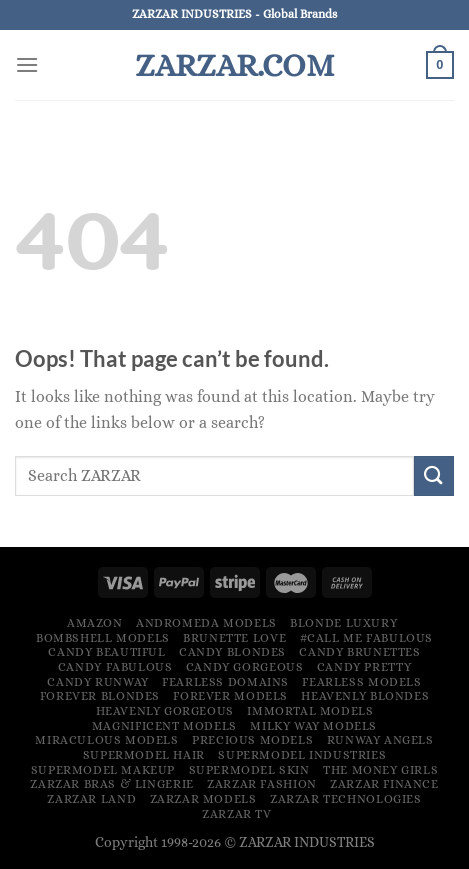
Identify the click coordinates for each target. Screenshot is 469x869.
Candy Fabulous (115, 667)
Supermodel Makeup (103, 770)
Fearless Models (361, 682)
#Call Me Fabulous (366, 638)
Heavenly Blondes (365, 696)
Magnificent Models (164, 726)
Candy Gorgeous (245, 667)
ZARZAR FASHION (262, 784)
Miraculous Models (106, 740)
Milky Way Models (313, 726)
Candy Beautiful (106, 652)
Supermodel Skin (249, 770)
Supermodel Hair (144, 755)
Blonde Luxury (343, 623)
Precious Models (252, 740)
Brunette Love (234, 638)
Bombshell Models (103, 638)
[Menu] (27, 64)
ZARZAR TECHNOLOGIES (346, 799)
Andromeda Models (206, 623)
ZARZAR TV (237, 814)
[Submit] (434, 475)
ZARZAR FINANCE (384, 784)
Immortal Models (310, 711)
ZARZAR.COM (234, 65)
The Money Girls (380, 770)
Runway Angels (380, 740)
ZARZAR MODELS (203, 799)
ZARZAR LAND (91, 799)
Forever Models (230, 696)
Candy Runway (97, 682)
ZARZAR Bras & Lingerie (111, 784)
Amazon (95, 623)
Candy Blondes (232, 652)
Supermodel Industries (302, 755)
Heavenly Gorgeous (165, 711)
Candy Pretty (364, 667)
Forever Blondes (100, 696)
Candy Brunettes (359, 652)
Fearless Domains (225, 682)
